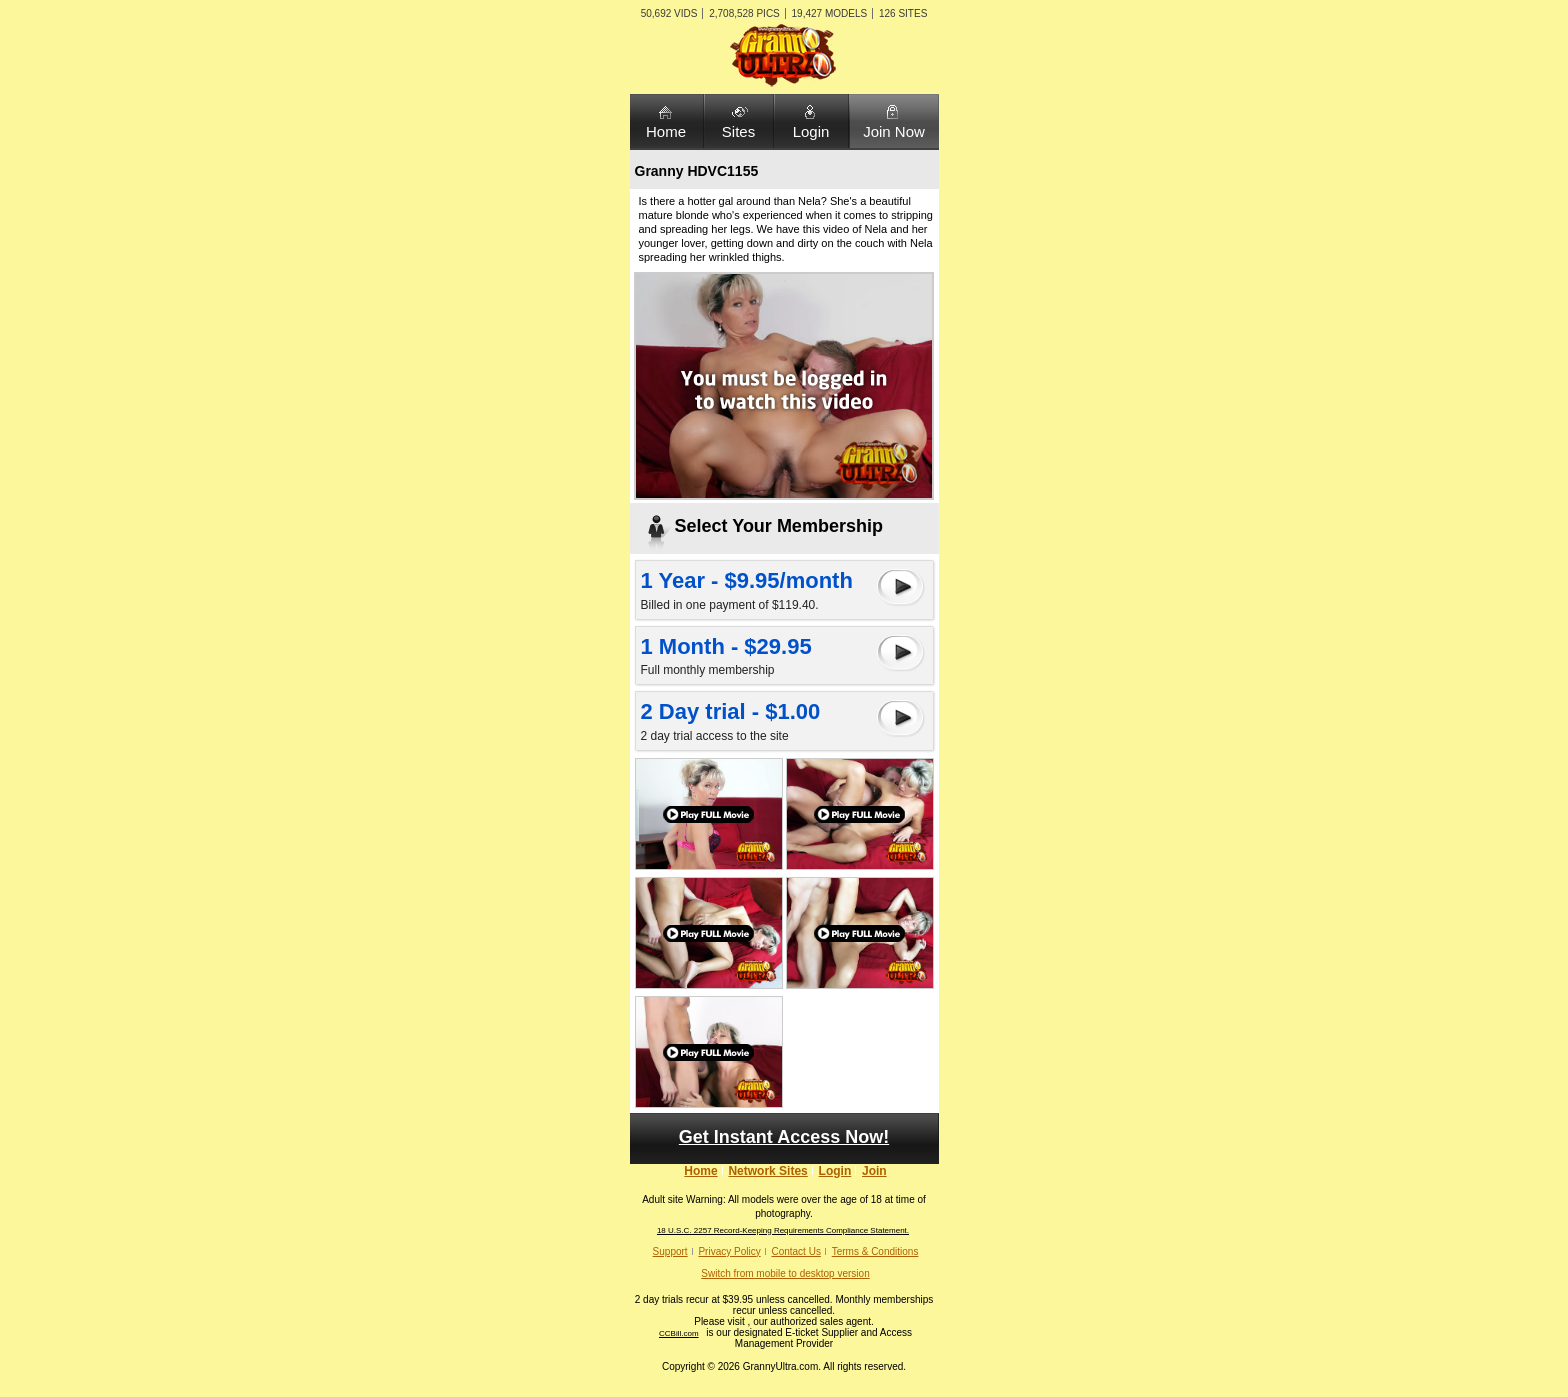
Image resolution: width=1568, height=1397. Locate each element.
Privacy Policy (729, 1251)
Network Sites (767, 1171)
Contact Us (795, 1251)
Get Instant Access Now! (784, 1137)
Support (670, 1251)
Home (666, 131)
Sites (738, 131)
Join (874, 1171)
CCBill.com (679, 1333)
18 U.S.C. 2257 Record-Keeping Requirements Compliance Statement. (783, 1230)
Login (811, 131)
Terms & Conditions (875, 1251)
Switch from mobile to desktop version (785, 1273)
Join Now (894, 131)
